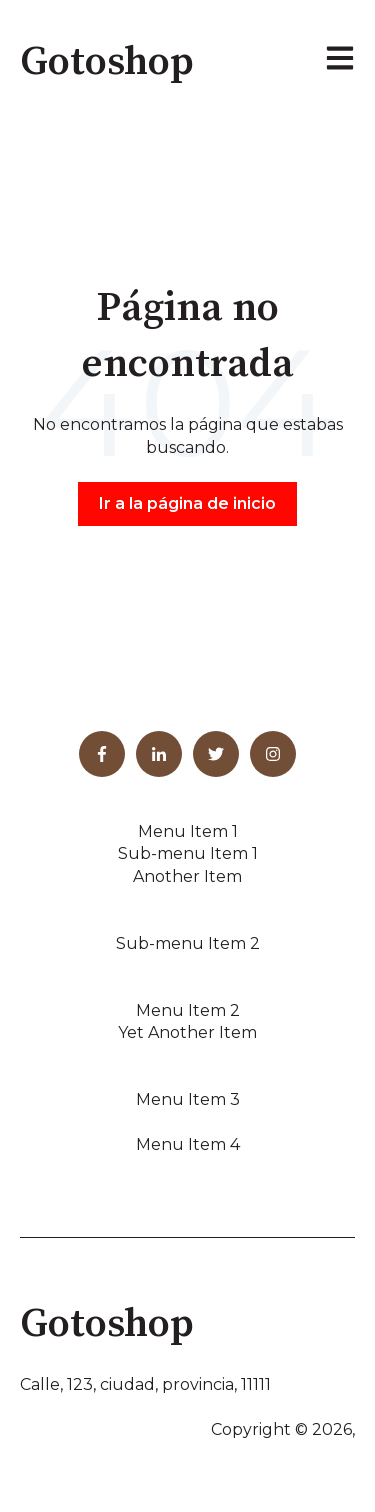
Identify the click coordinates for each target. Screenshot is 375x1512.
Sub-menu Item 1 (188, 853)
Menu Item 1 (188, 831)
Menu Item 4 (188, 1144)
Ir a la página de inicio (187, 503)
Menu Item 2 (188, 1010)
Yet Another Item (187, 1032)
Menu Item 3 (188, 1099)
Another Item (187, 876)
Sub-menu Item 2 (188, 943)
